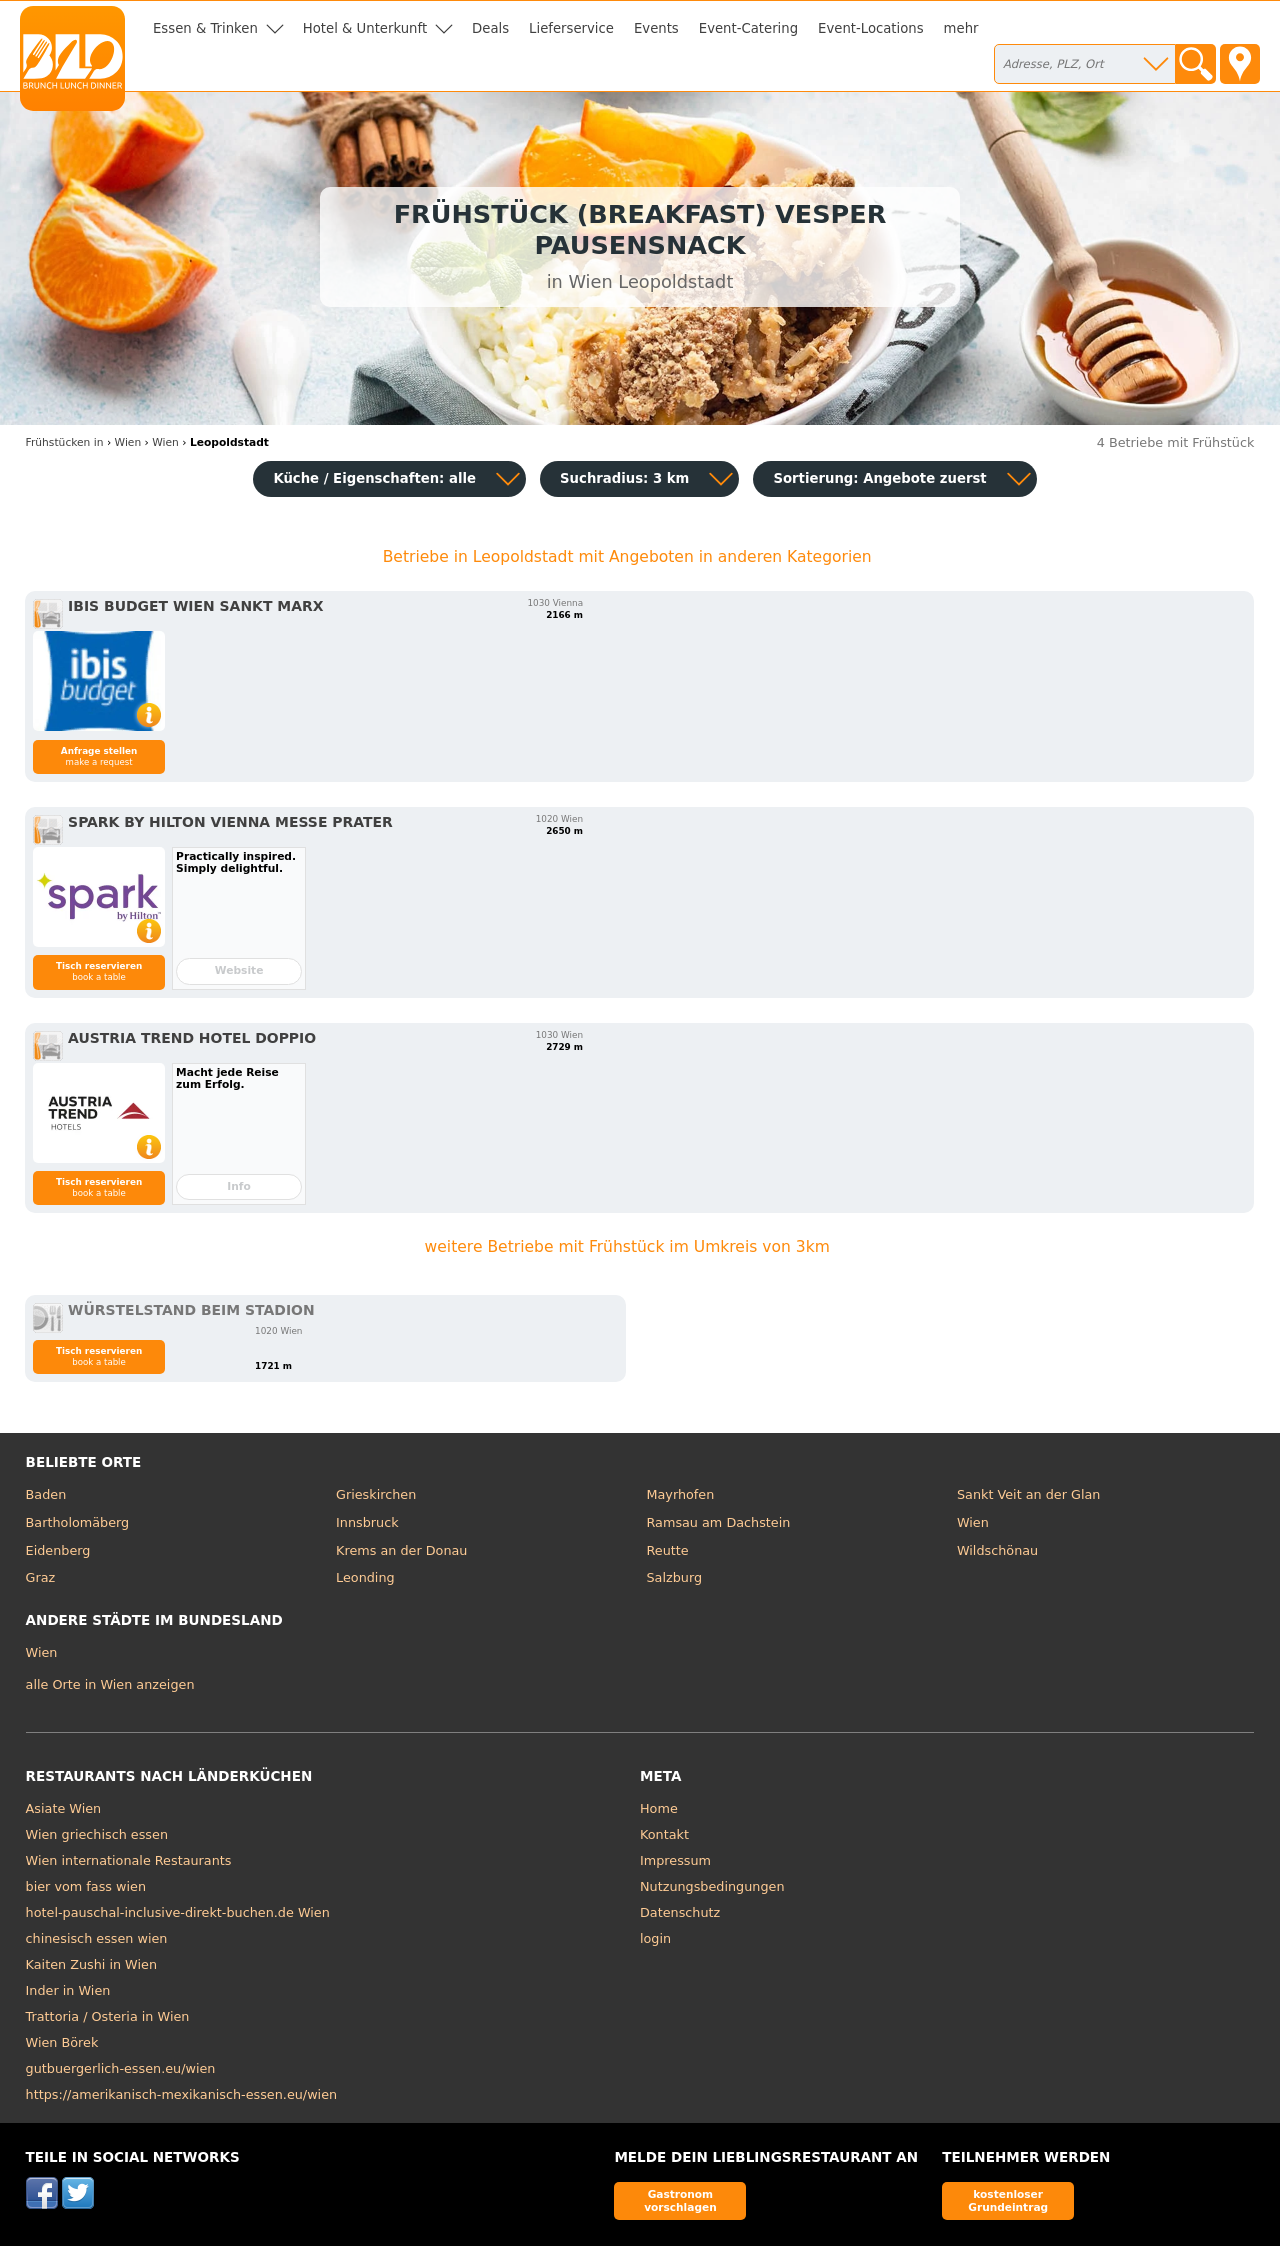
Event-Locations (871, 28)
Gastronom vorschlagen (680, 2200)
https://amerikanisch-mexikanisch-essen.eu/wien (182, 2094)
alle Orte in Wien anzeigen (110, 1684)
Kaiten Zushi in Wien (91, 1964)
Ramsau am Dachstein (719, 1522)
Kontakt (664, 1834)
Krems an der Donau (401, 1550)
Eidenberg (58, 1550)
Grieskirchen (376, 1494)
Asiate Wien (64, 1808)
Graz (41, 1577)
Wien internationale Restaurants (129, 1860)
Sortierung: (879, 478)
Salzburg (675, 1577)
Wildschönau (997, 1550)
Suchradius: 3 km (624, 478)
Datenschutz (680, 1912)
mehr (961, 28)
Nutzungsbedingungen (712, 1886)
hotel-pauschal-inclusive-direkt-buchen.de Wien (178, 1912)
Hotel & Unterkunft (365, 28)
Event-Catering (748, 28)
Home (659, 1808)
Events (656, 28)
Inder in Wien (68, 1990)
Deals (490, 28)
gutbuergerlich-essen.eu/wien (121, 2068)
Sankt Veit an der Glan (1028, 1494)
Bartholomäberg (78, 1522)
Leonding (365, 1577)
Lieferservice (571, 28)
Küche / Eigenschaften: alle (374, 478)
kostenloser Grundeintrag (1008, 2200)
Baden (46, 1494)
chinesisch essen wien (97, 1938)
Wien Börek (62, 2042)
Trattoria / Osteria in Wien (108, 2016)
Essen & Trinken (205, 28)
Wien (973, 1522)
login (655, 1938)
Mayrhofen (681, 1494)
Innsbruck (367, 1522)
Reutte (668, 1550)
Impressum (675, 1860)
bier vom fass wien (86, 1886)
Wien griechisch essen (97, 1834)
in (65, 442)
